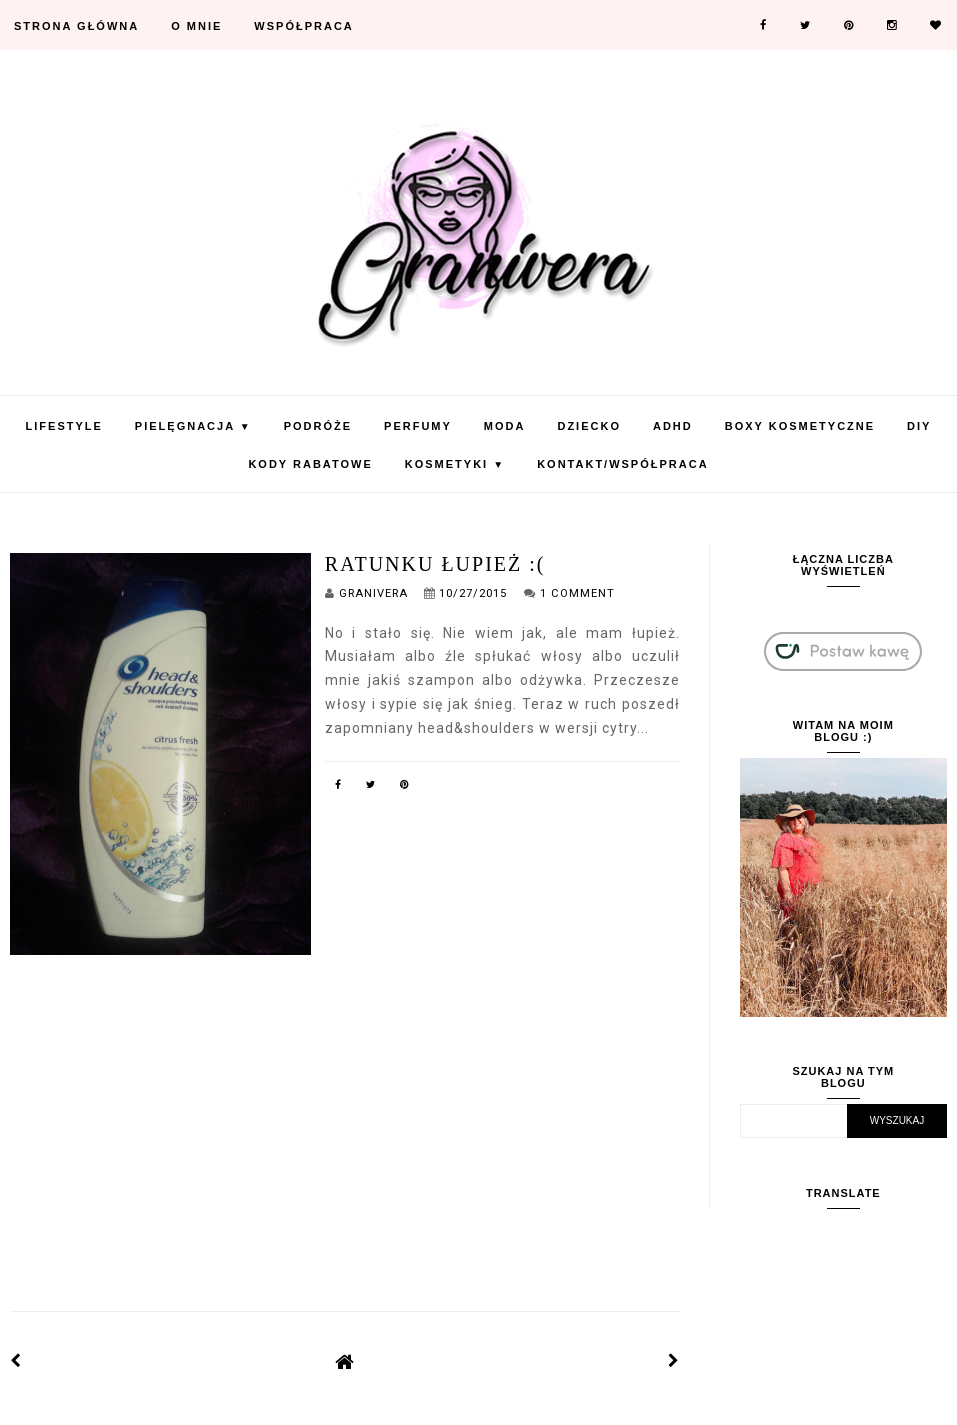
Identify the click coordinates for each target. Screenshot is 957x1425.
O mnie (196, 26)
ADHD (673, 426)
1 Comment (577, 593)
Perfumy (418, 426)
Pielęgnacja (193, 426)
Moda (505, 426)
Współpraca (303, 26)
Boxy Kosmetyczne (800, 426)
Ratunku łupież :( (435, 564)
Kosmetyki (455, 464)
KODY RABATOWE (310, 464)
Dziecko (589, 426)
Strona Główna (76, 26)
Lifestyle (64, 426)
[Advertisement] (345, 1118)
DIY (919, 426)
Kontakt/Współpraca (622, 464)
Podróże (318, 426)
